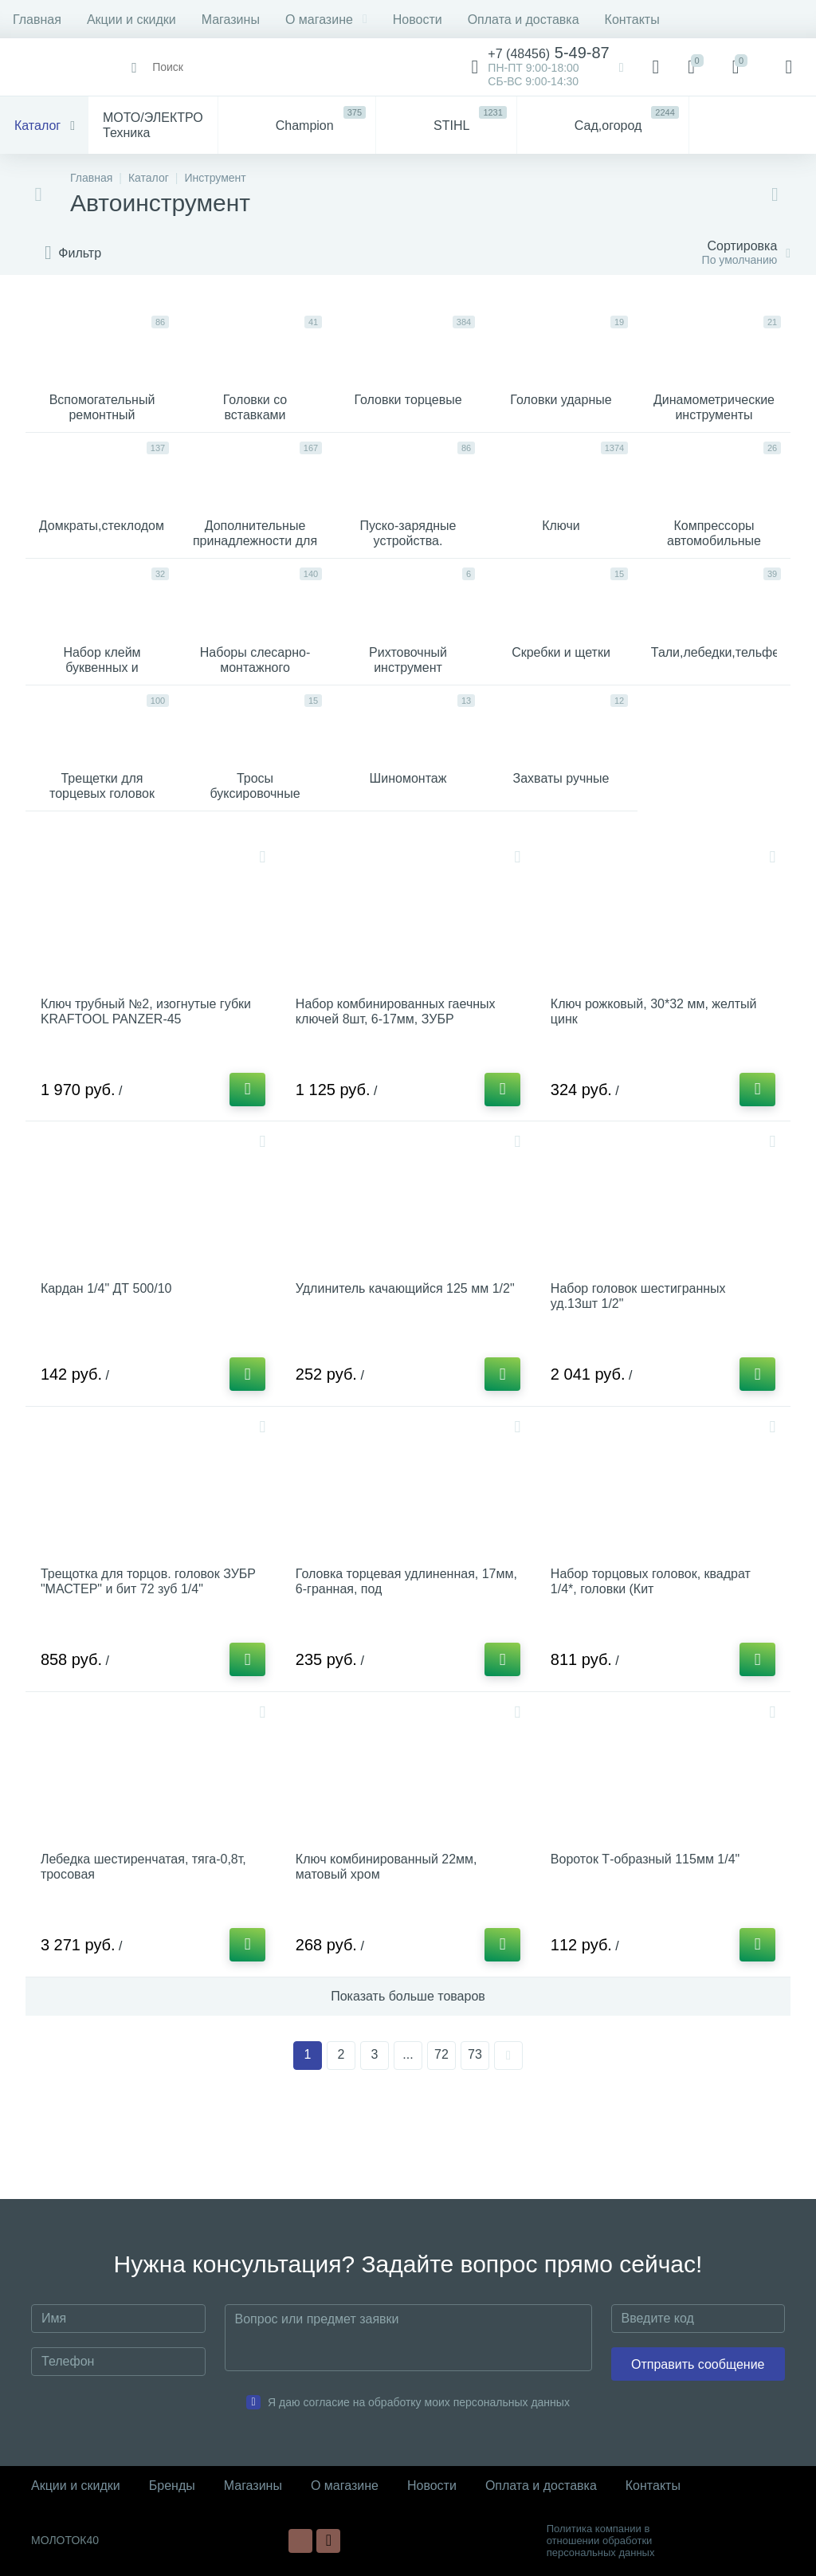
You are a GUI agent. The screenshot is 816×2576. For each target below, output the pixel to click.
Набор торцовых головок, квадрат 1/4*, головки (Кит (655, 1647)
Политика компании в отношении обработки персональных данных (601, 2540)
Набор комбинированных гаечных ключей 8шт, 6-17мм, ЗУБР (400, 1060)
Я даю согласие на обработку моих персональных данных (419, 2402)
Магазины (231, 19)
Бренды (172, 2485)
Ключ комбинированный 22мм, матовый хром (390, 1940)
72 (441, 2133)
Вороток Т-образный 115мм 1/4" (649, 1933)
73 (475, 2133)
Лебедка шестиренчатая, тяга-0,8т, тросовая (147, 1940)
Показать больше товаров (408, 2075)
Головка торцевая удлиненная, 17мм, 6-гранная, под (391, 1647)
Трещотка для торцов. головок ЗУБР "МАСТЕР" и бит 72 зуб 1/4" (152, 1647)
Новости (417, 19)
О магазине (326, 19)
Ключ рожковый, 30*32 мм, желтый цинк (658, 1060)
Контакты (632, 19)
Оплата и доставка (523, 19)
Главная (37, 19)
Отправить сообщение (697, 2364)
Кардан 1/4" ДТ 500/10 (110, 1346)
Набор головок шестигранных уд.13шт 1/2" (642, 1354)
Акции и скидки (131, 19)
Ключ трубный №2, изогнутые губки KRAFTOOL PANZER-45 (150, 1060)
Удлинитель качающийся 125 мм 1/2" (396, 1354)
